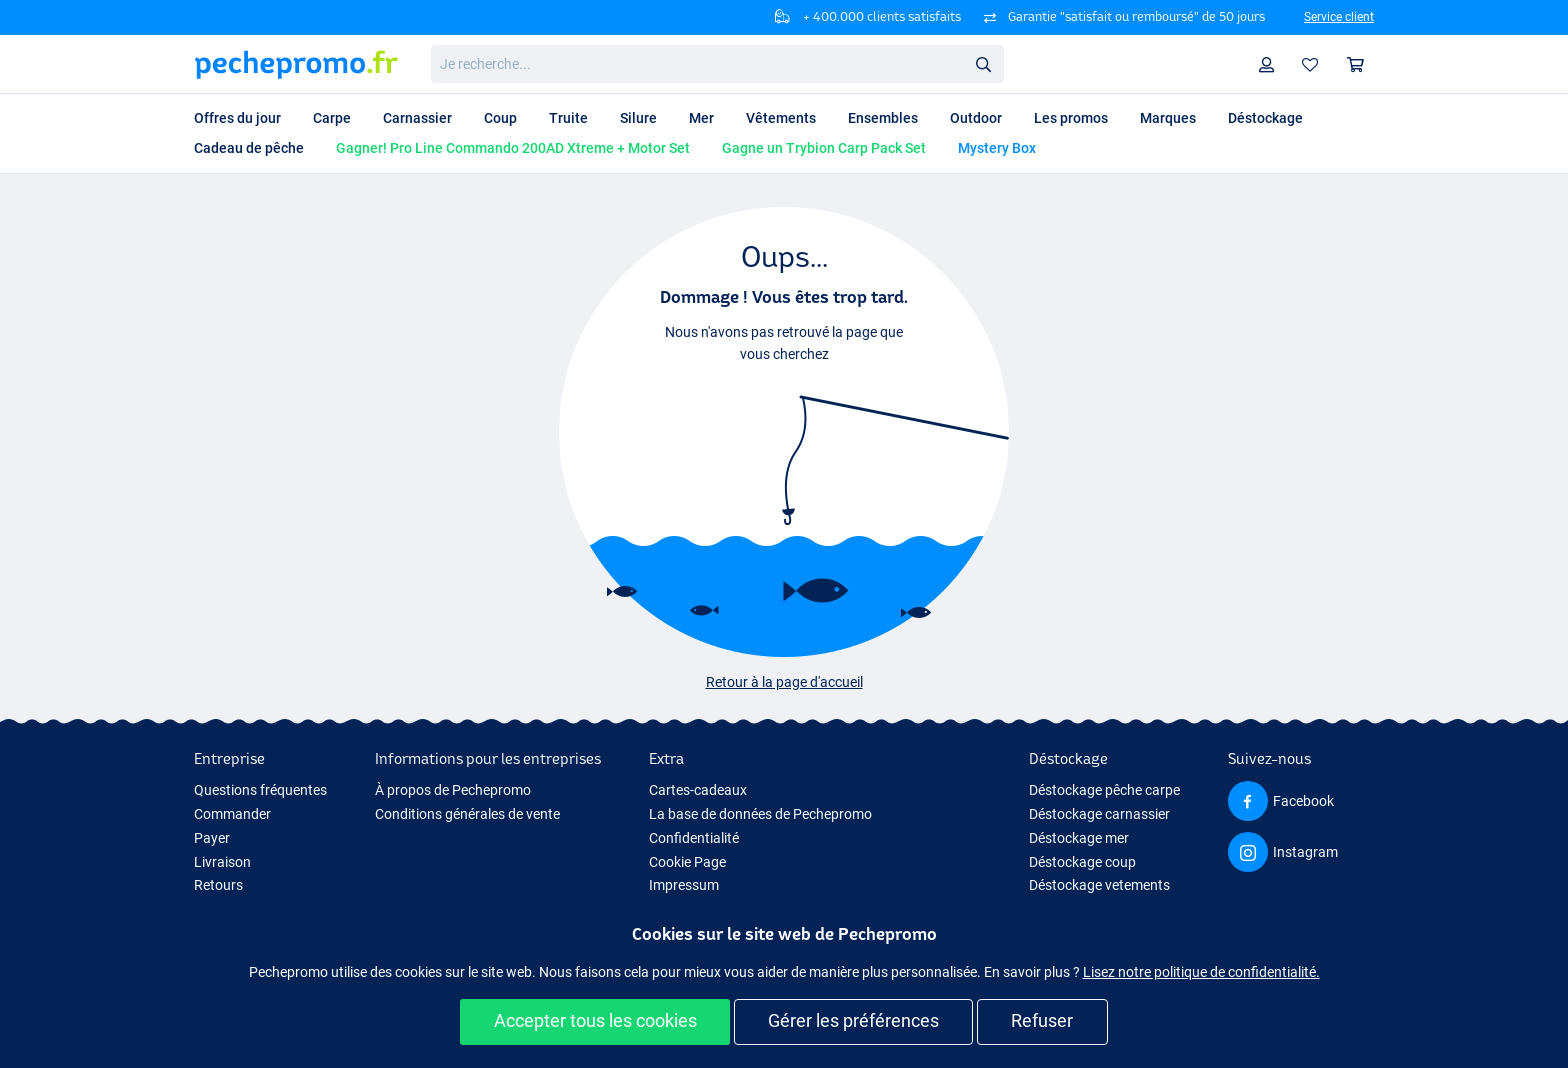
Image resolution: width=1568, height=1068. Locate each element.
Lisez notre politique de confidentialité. (1201, 972)
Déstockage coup (1082, 862)
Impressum (684, 885)
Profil (1271, 64)
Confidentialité (694, 838)
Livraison (222, 862)
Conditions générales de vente (467, 814)
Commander (232, 814)
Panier (1360, 64)
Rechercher (989, 64)
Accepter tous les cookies (595, 1020)
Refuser (1042, 1020)
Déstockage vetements (1099, 885)
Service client (1339, 17)
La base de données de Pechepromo (760, 814)
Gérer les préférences (853, 1020)
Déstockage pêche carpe (1104, 790)
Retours (218, 885)
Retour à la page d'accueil (784, 682)
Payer (212, 838)
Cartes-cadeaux (698, 790)
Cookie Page (687, 862)
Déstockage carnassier (1099, 814)
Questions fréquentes (260, 790)
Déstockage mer (1079, 838)
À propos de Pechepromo (453, 790)
